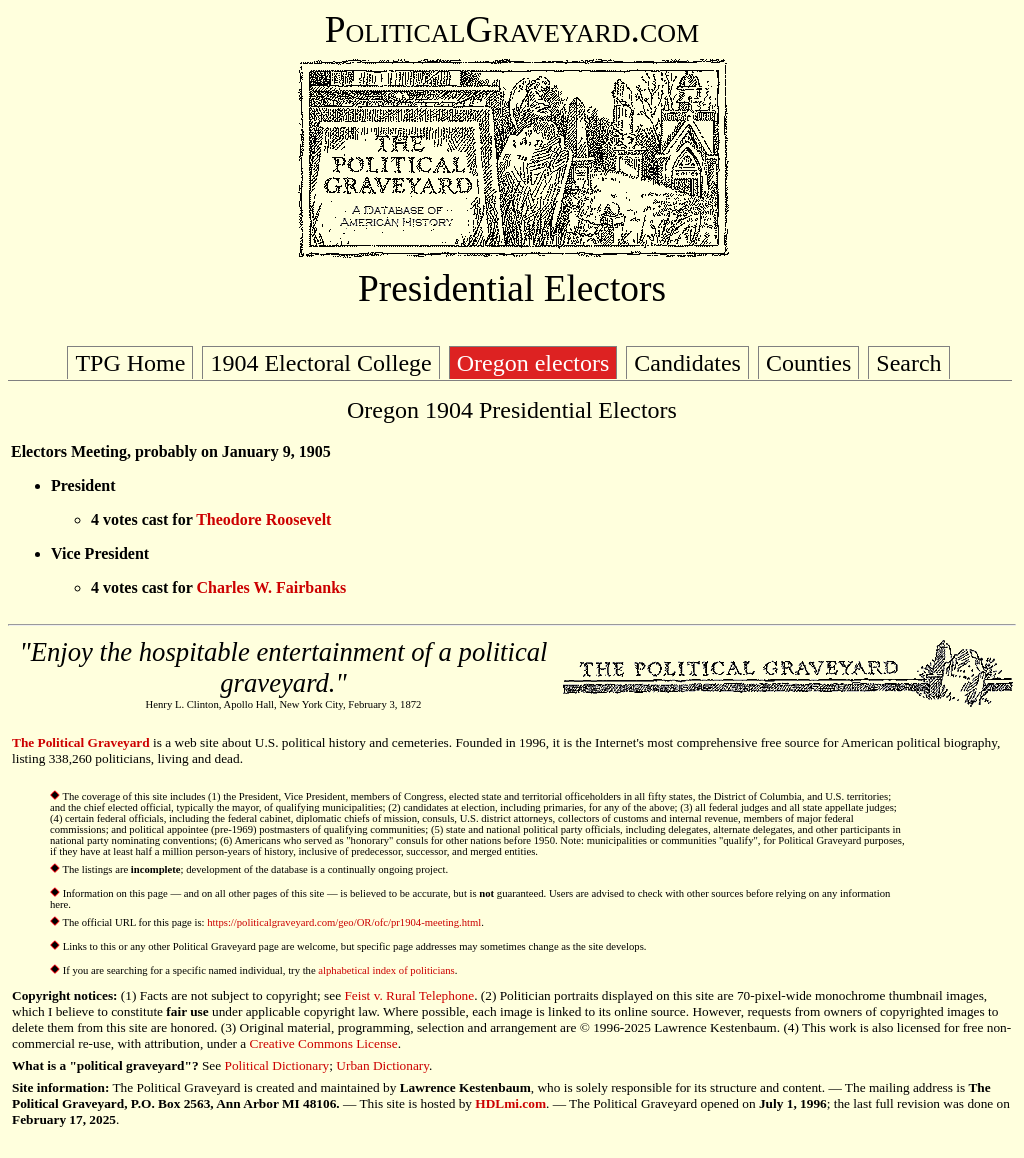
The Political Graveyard (81, 742)
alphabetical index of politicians (386, 970)
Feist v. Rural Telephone (409, 995)
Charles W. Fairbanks (271, 587)
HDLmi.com (510, 1103)
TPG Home (130, 363)
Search (908, 363)
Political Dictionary (277, 1065)
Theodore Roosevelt (263, 519)
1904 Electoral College (320, 363)
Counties (808, 363)
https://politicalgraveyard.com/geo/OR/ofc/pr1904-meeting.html (344, 922)
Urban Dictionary (382, 1065)
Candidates (687, 363)
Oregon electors (533, 363)
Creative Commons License (324, 1043)
